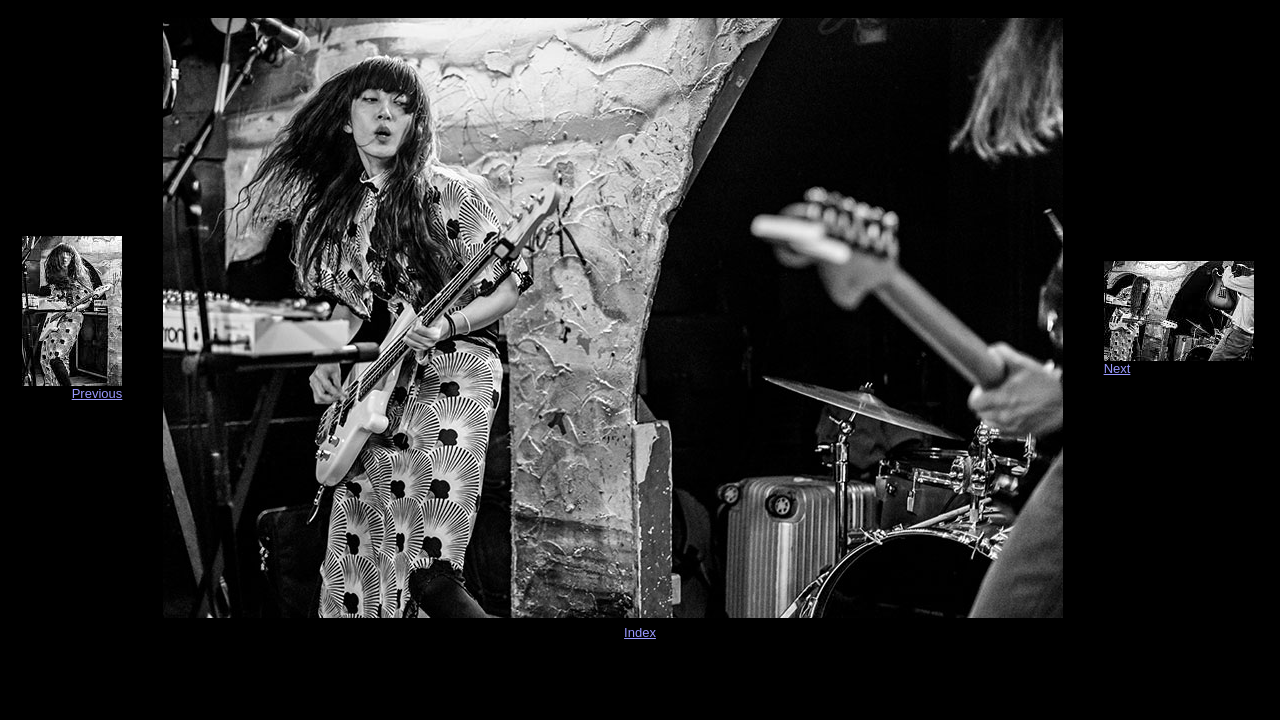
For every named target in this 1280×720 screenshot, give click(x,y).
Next (1117, 368)
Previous (97, 393)
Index (640, 632)
